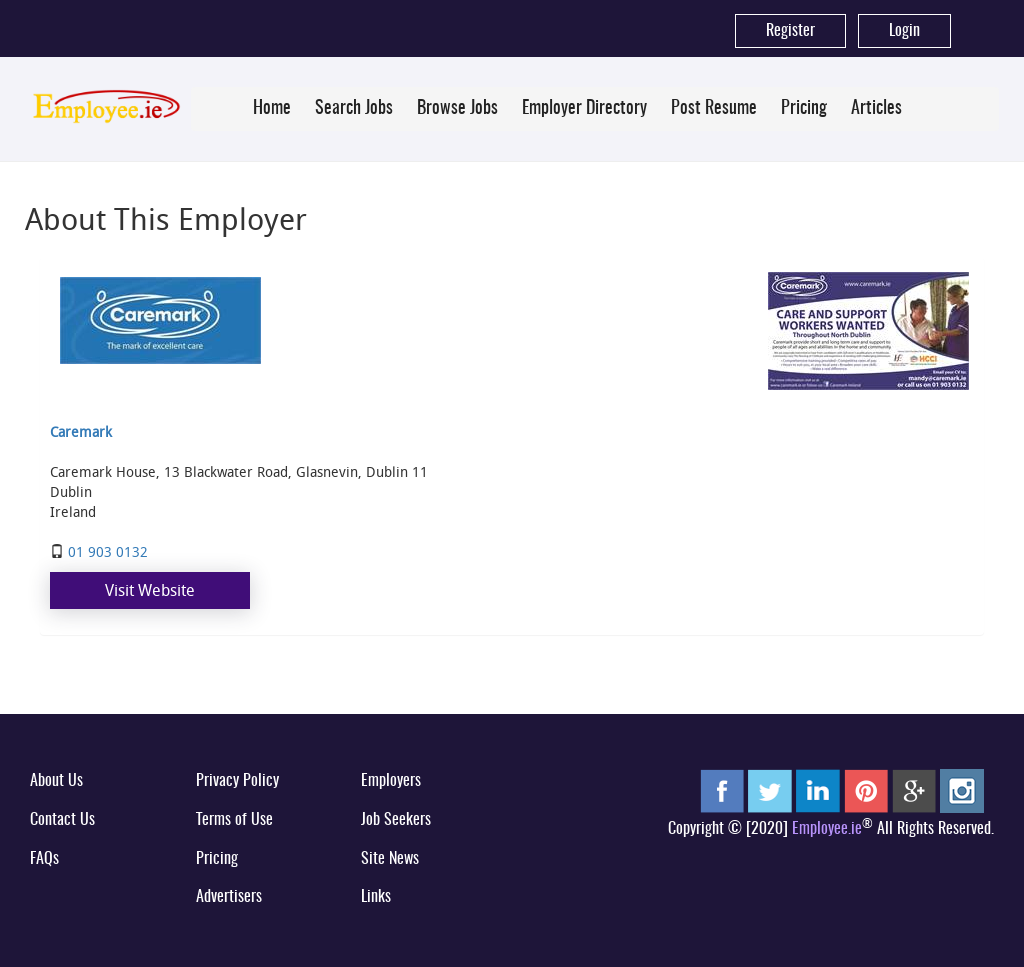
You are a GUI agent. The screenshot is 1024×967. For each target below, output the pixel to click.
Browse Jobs (457, 109)
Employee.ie (827, 829)
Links (376, 897)
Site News (390, 859)
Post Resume (714, 109)
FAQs (44, 859)
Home (272, 109)
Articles (876, 109)
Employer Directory (584, 109)
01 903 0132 (108, 551)
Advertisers (229, 897)
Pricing (804, 109)
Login (904, 31)
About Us (56, 781)
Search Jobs (354, 109)
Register (790, 31)
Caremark (81, 431)
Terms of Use (234, 820)
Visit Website (150, 590)
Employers (391, 781)
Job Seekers (396, 820)
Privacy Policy (237, 781)
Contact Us (62, 820)
